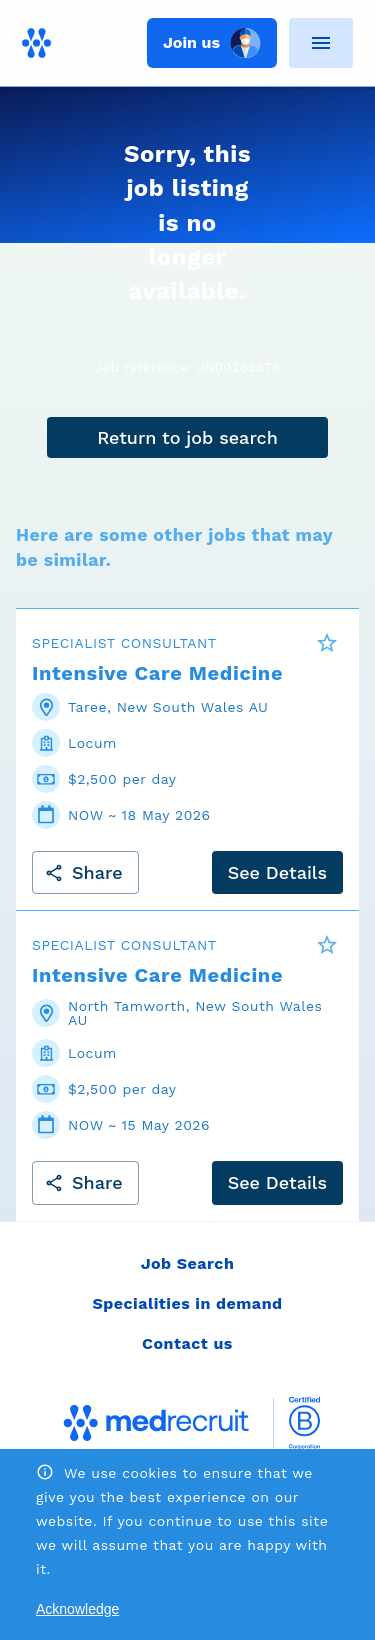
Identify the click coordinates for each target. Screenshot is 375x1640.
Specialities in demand (187, 1303)
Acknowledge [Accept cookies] (77, 1609)
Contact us (187, 1343)
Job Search (188, 1263)
